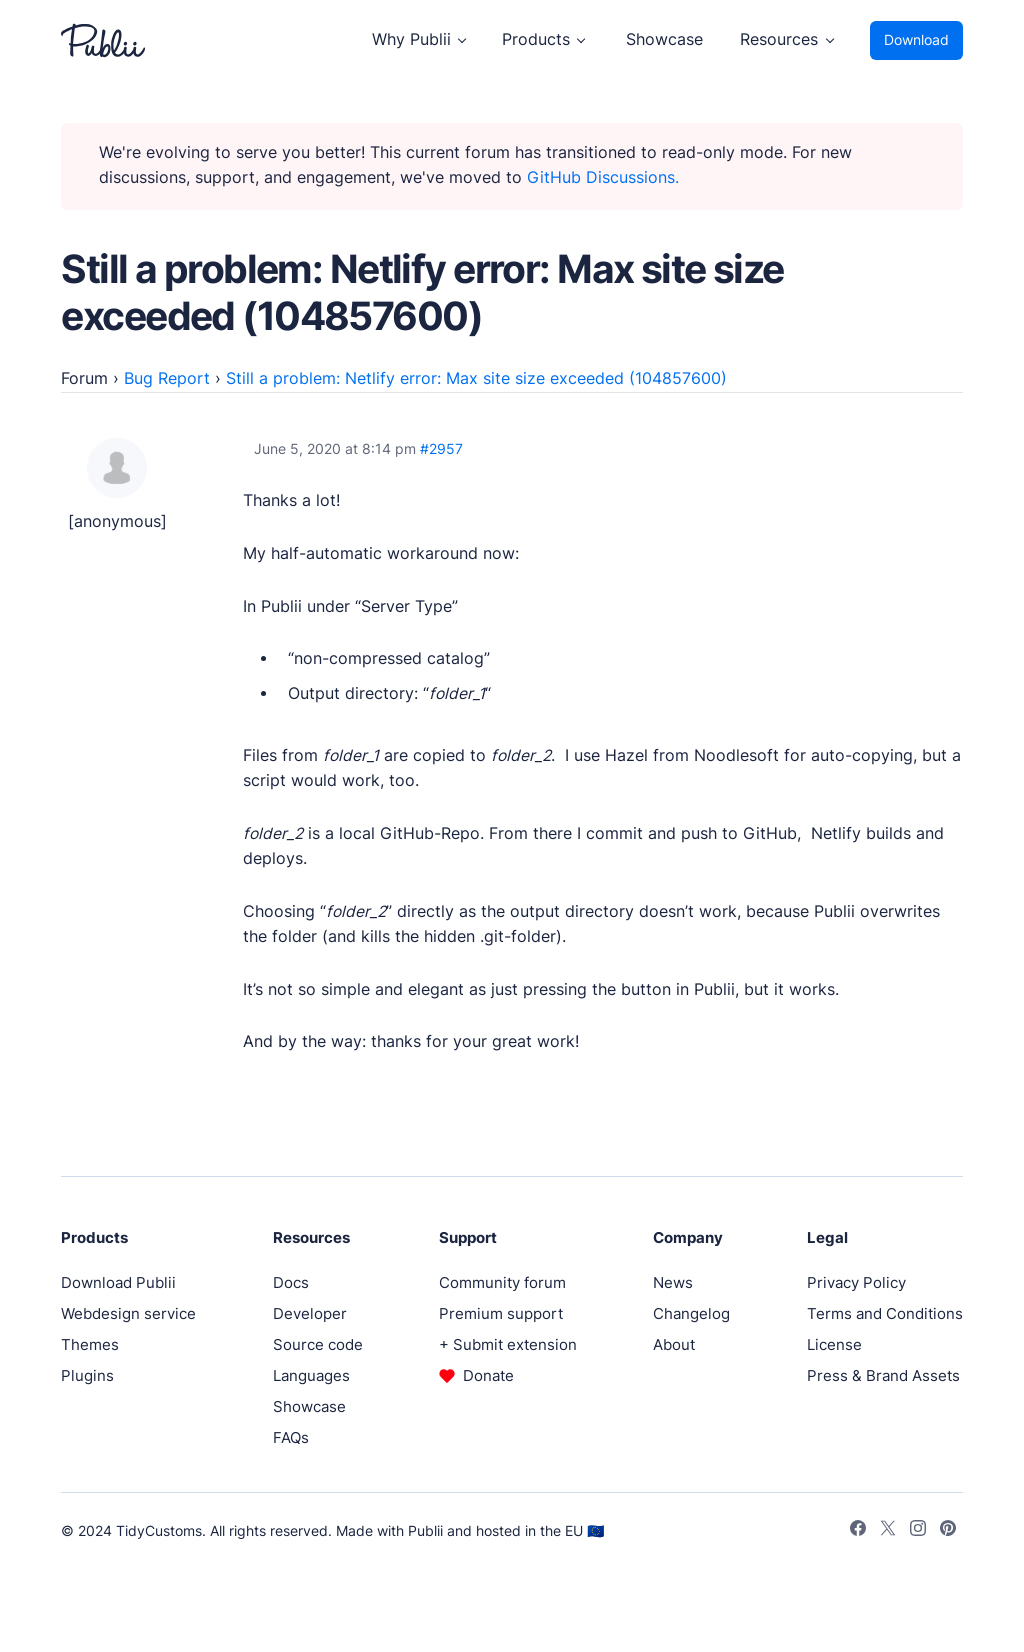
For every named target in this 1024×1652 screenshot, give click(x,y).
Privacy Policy (856, 1282)
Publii (425, 1530)
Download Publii (118, 1282)
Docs (291, 1282)
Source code (318, 1344)
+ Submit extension (508, 1344)
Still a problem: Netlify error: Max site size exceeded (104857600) (476, 378)
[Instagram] (918, 1531)
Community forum (502, 1282)
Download (916, 40)
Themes (90, 1344)
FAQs (291, 1437)
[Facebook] (858, 1531)
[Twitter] (888, 1531)
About (674, 1344)
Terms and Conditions (885, 1313)
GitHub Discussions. (603, 177)
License (834, 1344)
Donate (488, 1375)
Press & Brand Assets (883, 1375)
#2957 (441, 449)
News (673, 1282)
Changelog (691, 1313)
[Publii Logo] (103, 40)
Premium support (501, 1313)
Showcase (664, 39)
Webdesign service (128, 1313)
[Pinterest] (948, 1531)
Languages (311, 1375)
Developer (310, 1313)
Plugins (87, 1375)
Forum (84, 378)
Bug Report (167, 378)
